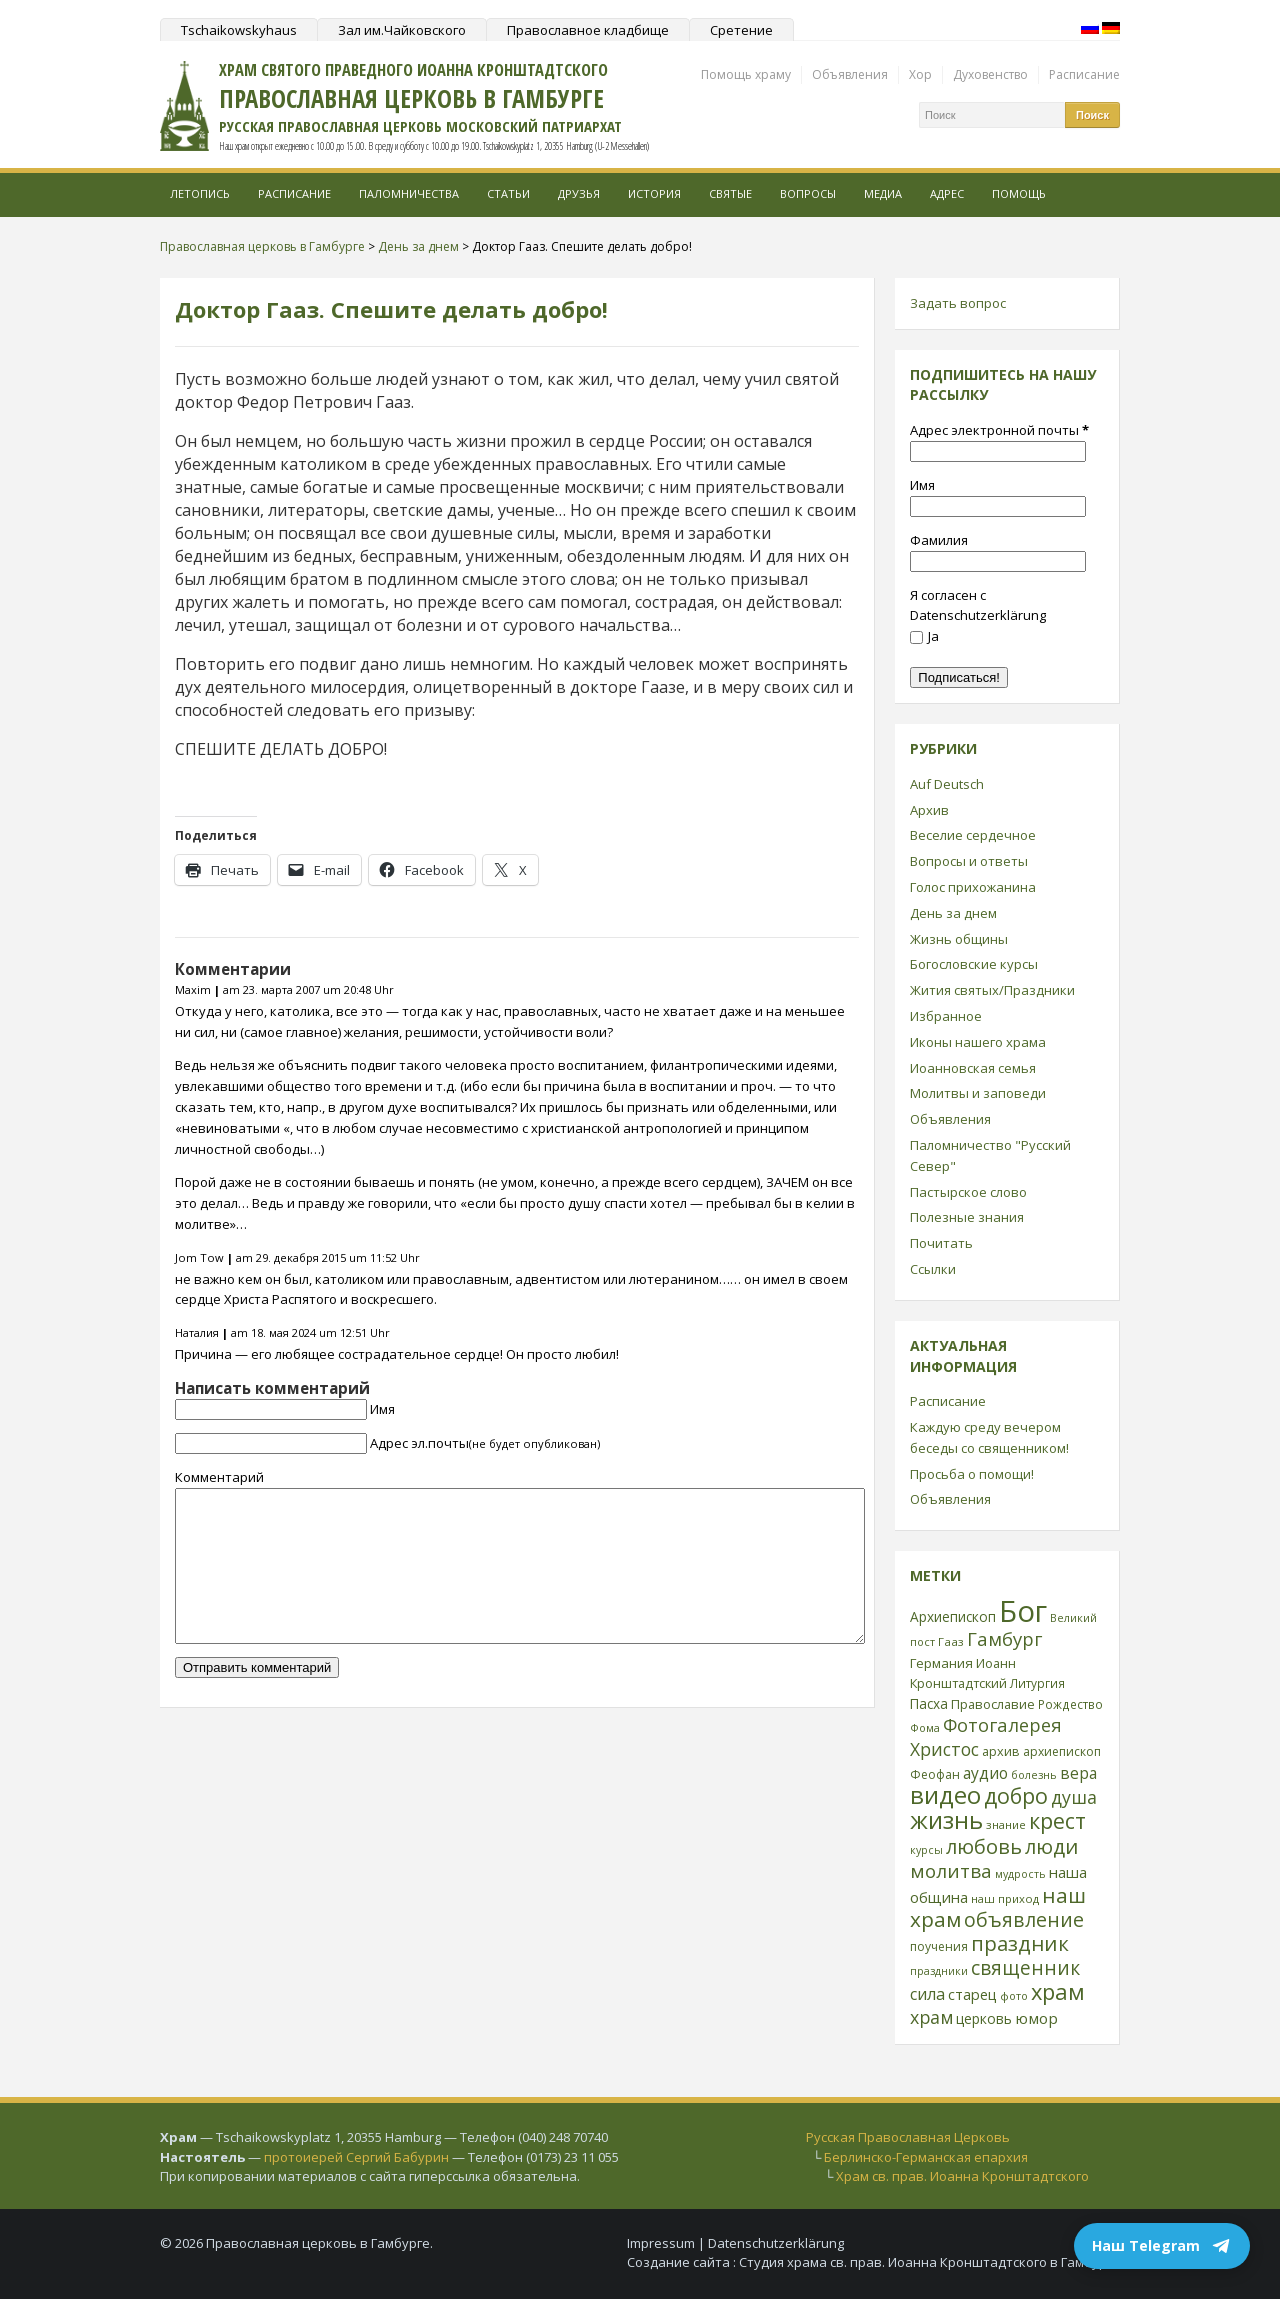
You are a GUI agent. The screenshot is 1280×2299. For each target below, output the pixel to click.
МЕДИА (883, 193)
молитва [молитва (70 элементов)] (951, 1871)
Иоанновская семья (973, 1068)
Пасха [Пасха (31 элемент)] (929, 1703)
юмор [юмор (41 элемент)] (1036, 2018)
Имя (382, 1409)
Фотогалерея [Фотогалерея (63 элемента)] (1002, 1724)
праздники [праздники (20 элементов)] (939, 1971)
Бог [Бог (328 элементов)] (1023, 1611)
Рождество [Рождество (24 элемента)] (1070, 1704)
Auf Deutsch (947, 784)
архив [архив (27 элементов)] (1001, 1751)
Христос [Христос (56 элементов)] (944, 1749)
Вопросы (808, 193)
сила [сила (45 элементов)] (927, 1994)
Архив (929, 810)
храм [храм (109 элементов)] (1058, 1991)
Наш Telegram (1162, 2246)
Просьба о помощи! (972, 1474)
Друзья (579, 193)
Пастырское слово (968, 1192)
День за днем (953, 913)
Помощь (1019, 193)
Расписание (1084, 74)
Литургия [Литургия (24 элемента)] (1037, 1683)
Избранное (946, 1016)
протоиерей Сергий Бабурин (356, 2157)
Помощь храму (746, 74)
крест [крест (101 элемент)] (1057, 1820)
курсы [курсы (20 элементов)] (926, 1850)
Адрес (947, 193)
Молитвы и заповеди (978, 1093)
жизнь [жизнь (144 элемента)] (946, 1820)
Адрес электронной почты (999, 430)
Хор (920, 74)
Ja (924, 636)
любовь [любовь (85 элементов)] (984, 1846)
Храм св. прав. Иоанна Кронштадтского (962, 2176)
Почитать (941, 1243)
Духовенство (990, 74)
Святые (730, 193)
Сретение (741, 30)
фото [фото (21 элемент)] (1014, 1995)
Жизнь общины (959, 939)
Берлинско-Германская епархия (926, 2157)
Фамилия (939, 540)
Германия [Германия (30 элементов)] (941, 1663)
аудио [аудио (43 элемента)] (985, 1773)
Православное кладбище (588, 30)
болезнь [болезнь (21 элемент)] (1034, 1774)
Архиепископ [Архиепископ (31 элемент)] (953, 1616)
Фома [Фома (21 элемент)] (925, 1727)
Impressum (661, 2243)
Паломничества (409, 193)
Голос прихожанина (973, 887)
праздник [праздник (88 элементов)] (1020, 1943)
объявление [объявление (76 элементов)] (1024, 1919)
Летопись (200, 193)
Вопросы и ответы (969, 861)
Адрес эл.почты (485, 1443)
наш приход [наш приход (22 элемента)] (1005, 1898)
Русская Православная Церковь (908, 2137)
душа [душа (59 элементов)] (1074, 1797)
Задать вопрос (958, 303)
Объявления (850, 74)
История (654, 193)
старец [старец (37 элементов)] (972, 1994)
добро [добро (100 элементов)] (1016, 1795)
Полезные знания (967, 1217)
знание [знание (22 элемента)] (1006, 1824)
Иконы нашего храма (978, 1042)
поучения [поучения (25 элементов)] (939, 1946)
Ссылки (933, 1269)
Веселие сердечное (973, 835)
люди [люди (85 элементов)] (1051, 1846)
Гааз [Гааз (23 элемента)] (951, 1641)
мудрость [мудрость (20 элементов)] (1020, 1874)
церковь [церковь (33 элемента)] (984, 2018)
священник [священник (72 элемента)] (1025, 1968)
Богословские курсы (974, 964)
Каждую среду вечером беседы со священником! (989, 1437)
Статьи (508, 193)
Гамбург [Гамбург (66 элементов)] (1004, 1638)
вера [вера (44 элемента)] (1078, 1773)
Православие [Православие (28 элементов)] (993, 1704)
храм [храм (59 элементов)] (931, 2017)
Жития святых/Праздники (992, 990)
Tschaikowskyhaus (239, 30)
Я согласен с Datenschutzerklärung (978, 605)
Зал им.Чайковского (402, 30)
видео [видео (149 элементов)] (945, 1794)
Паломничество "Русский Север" (990, 1155)
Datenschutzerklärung (776, 2243)
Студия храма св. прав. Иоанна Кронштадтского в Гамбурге (929, 2262)
